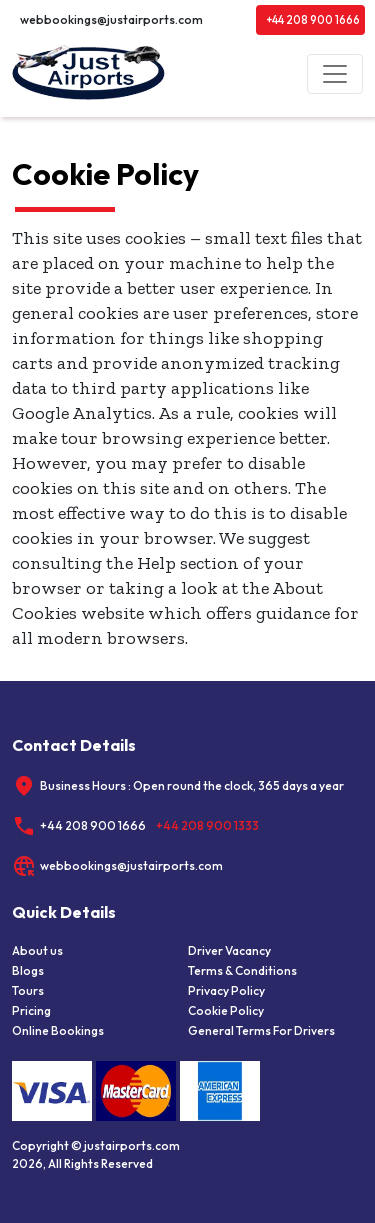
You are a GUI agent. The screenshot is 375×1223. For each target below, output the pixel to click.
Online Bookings (58, 1030)
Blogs (28, 970)
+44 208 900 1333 (207, 825)
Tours (28, 990)
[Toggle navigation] (335, 74)
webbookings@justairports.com (111, 19)
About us (37, 950)
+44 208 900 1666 (313, 20)
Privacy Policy (226, 990)
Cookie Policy (226, 1010)
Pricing (31, 1010)
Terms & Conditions (242, 970)
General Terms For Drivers (261, 1030)
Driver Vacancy (229, 950)
